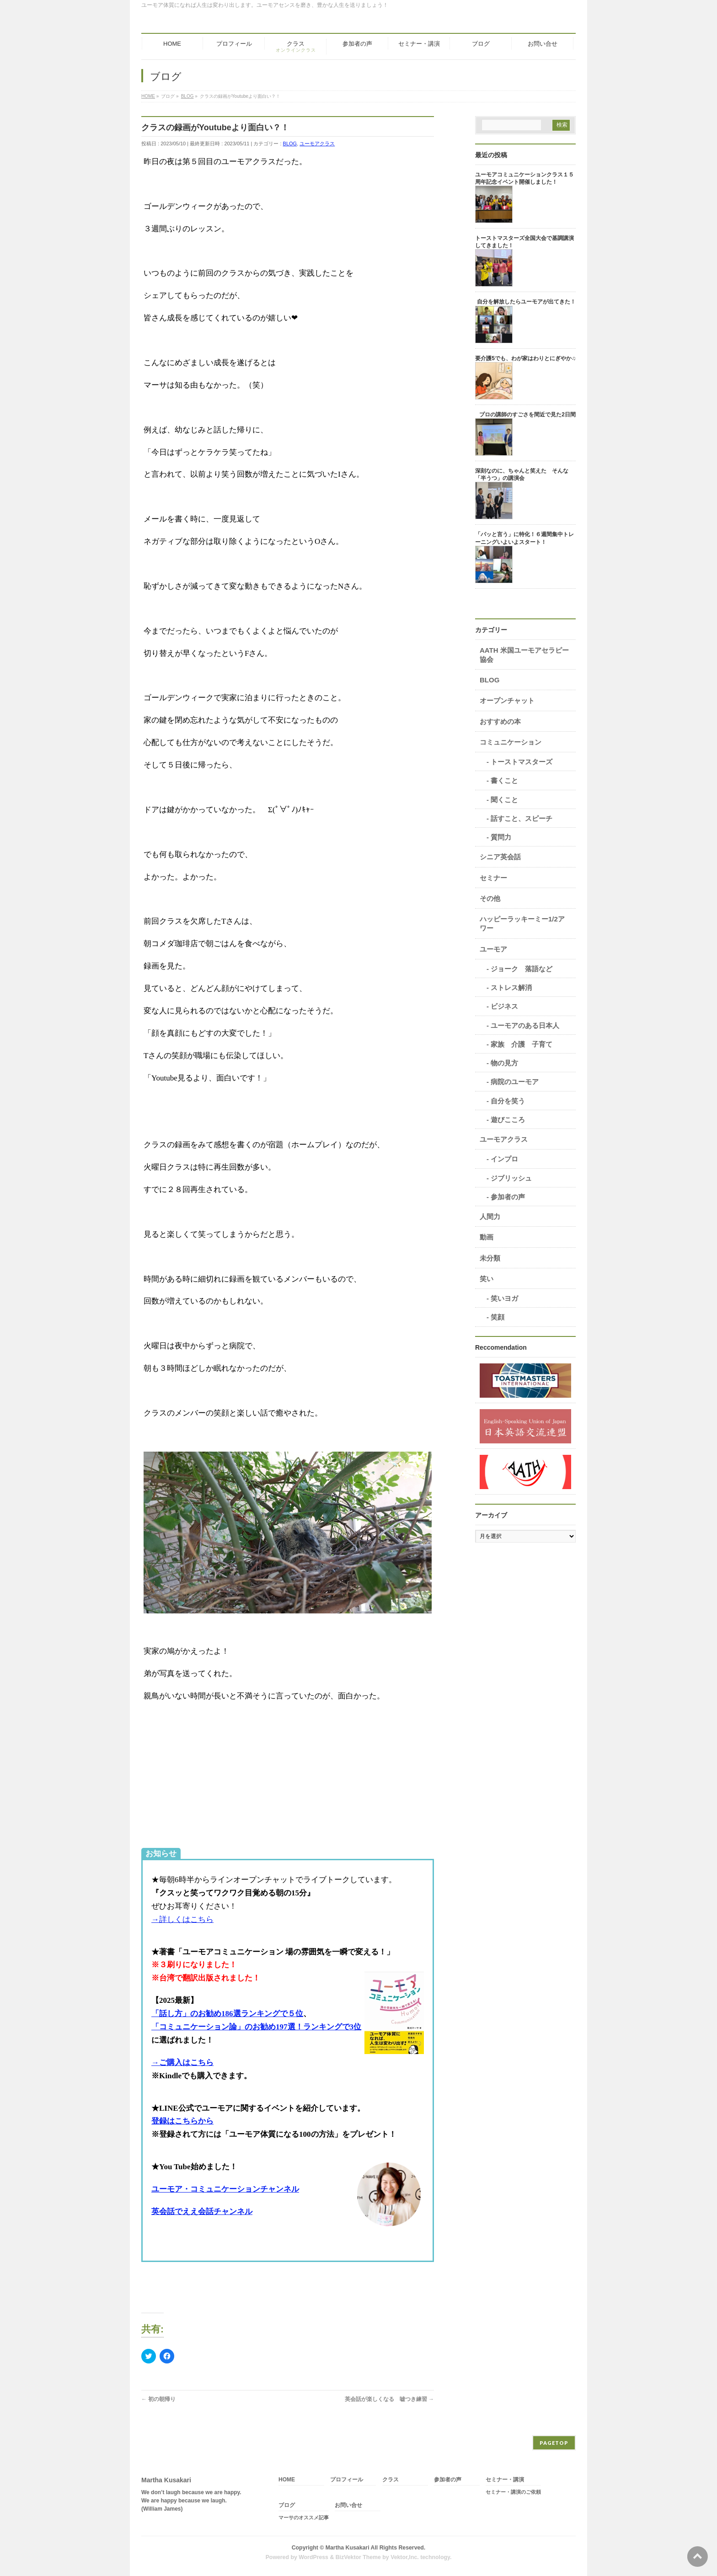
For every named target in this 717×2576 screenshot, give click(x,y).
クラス (390, 2480)
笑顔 (497, 1317)
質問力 (501, 837)
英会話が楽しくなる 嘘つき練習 (389, 2399)
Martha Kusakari (347, 2547)
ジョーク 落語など (521, 969)
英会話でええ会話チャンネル (201, 2211)
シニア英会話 (500, 857)
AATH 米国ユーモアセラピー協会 (524, 654)
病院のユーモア (515, 1082)
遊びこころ (508, 1119)
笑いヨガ (504, 1298)
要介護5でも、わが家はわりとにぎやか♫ (525, 358)
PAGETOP (554, 2443)
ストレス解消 (511, 987)
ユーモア (493, 949)
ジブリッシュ (511, 1178)
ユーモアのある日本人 (525, 1025)
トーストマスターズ (521, 762)
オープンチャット (507, 700)
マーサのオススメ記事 (303, 2517)
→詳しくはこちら (182, 1919)
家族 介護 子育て (521, 1044)
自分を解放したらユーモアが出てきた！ (526, 301)
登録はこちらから (182, 2121)
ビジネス (504, 1006)
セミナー (493, 878)
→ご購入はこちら (182, 2062)
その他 (490, 898)
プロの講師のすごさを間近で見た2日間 (527, 414)
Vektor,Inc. (405, 2557)
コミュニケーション (510, 742)
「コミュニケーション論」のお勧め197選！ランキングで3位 (256, 2026)
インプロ (504, 1159)
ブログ (286, 2505)
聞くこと (504, 800)
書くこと (504, 780)
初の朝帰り (158, 2399)
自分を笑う (508, 1101)
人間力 (490, 1216)
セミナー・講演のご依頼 (513, 2492)
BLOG (290, 143)
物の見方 (504, 1063)
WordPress (313, 2557)
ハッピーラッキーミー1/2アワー (522, 923)
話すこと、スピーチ (521, 818)
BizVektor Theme (358, 2557)
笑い (486, 1279)
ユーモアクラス (317, 143)
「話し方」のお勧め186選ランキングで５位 (227, 2013)
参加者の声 (508, 1197)
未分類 (490, 1258)
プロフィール (346, 2480)
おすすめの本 (500, 721)
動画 (486, 1237)
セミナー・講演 (505, 2480)
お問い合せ (348, 2505)
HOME (286, 2480)
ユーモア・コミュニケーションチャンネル (225, 2189)
